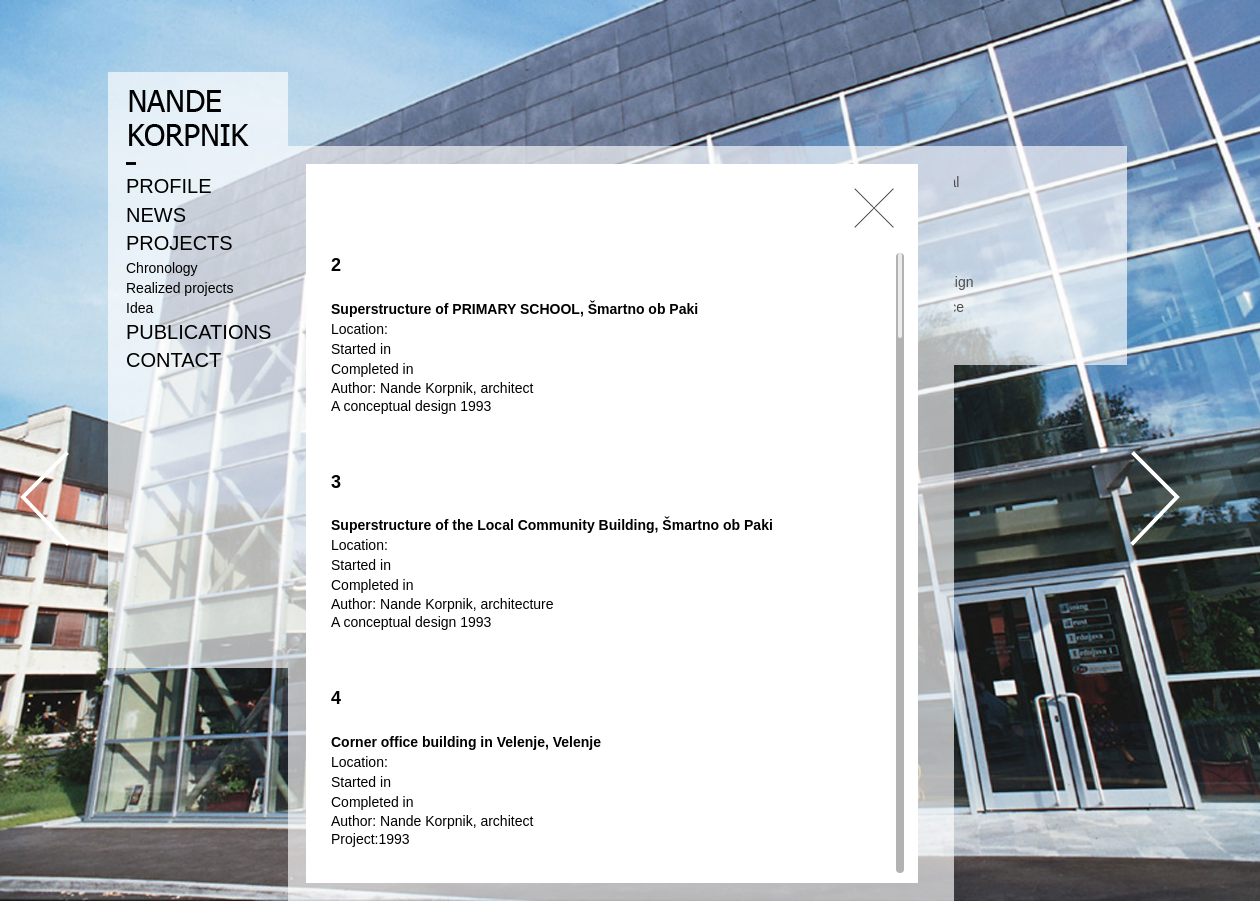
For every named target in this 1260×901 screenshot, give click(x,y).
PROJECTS (179, 243)
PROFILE (169, 186)
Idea (139, 308)
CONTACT (173, 360)
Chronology (162, 268)
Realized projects (179, 288)
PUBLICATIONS (198, 332)
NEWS (156, 215)
